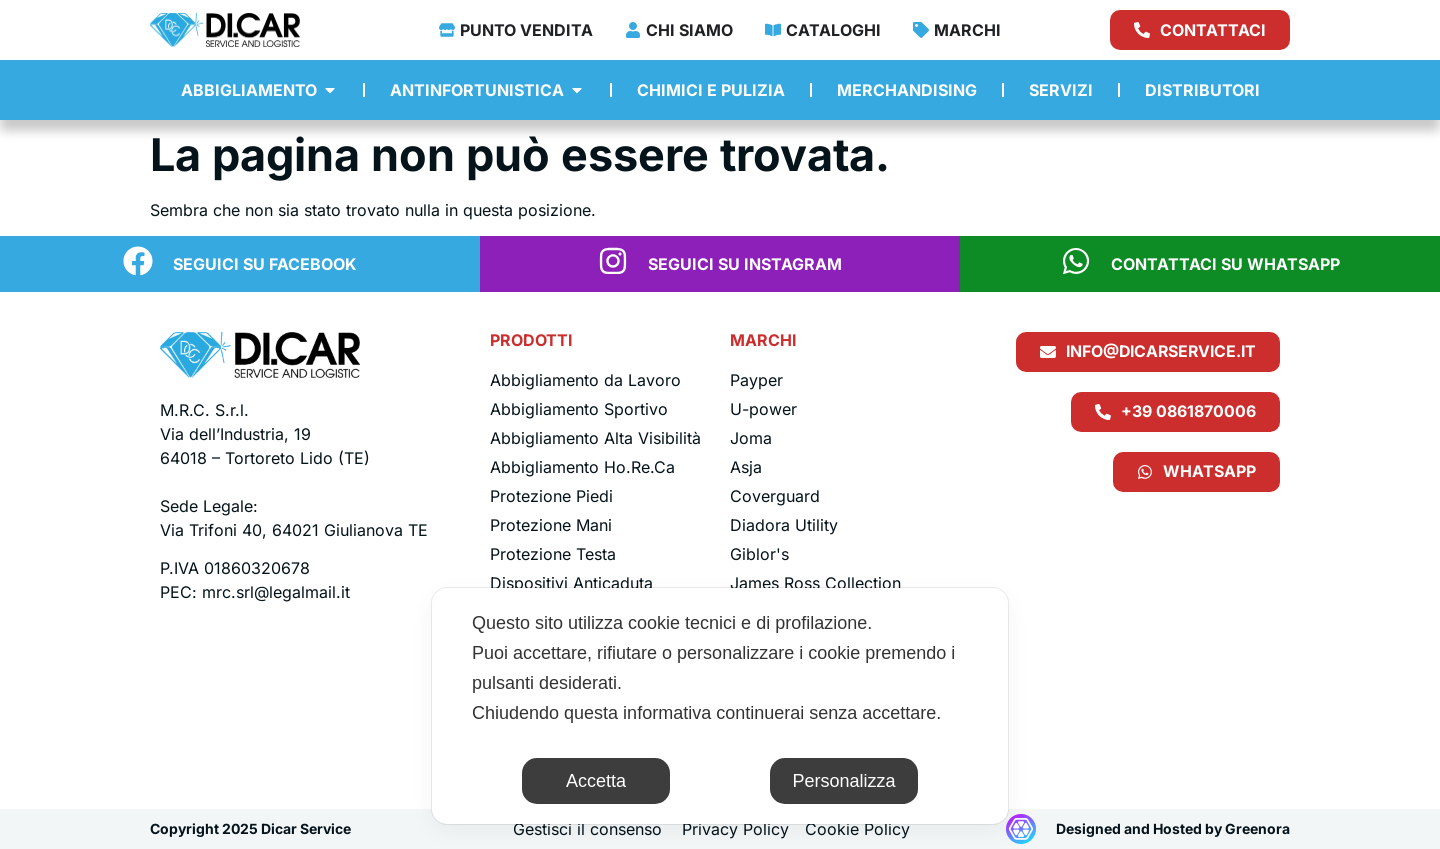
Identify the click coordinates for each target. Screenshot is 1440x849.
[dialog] (720, 706)
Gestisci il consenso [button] (587, 829)
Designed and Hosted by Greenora (1173, 828)
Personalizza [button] (843, 781)
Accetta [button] (596, 781)
